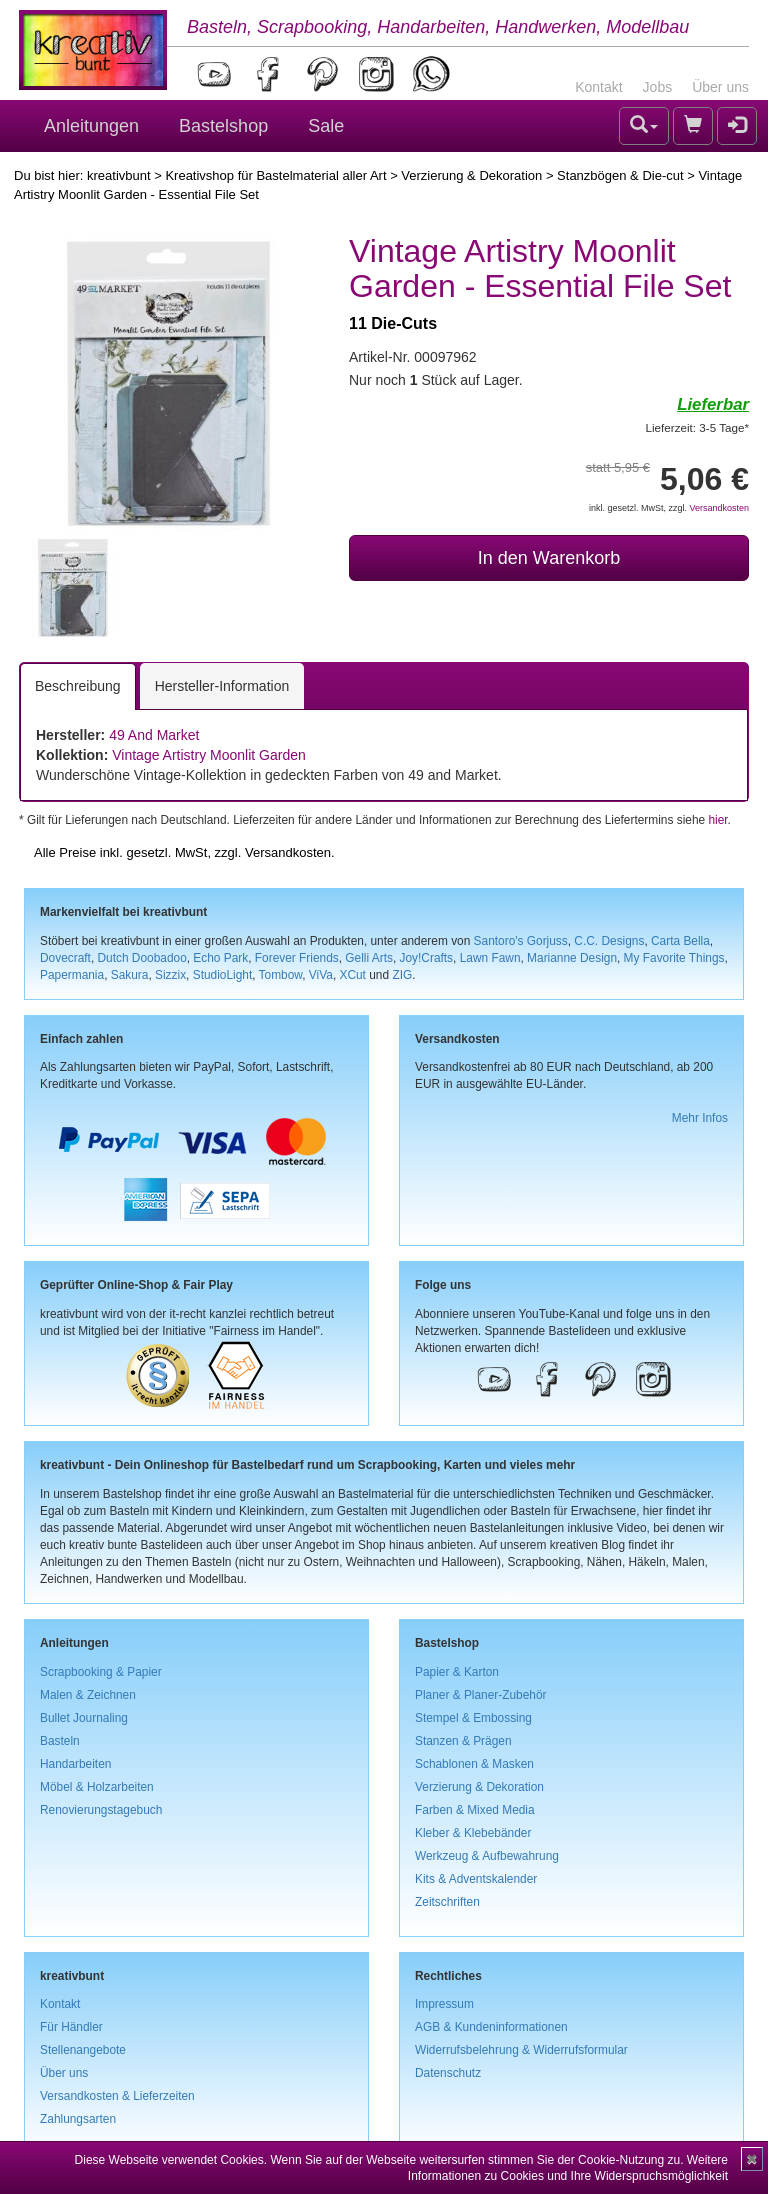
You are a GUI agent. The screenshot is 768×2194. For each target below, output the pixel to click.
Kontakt (598, 87)
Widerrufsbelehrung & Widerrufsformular (521, 2050)
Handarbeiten (75, 1764)
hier (717, 820)
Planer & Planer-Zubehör (481, 1695)
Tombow (281, 975)
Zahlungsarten (78, 2119)
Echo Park (220, 958)
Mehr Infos (700, 1118)
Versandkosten (719, 508)
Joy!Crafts (427, 958)
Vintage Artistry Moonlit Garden (209, 755)
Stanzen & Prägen (463, 1741)
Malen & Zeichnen (88, 1695)
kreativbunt (119, 175)
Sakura (130, 975)
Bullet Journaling (84, 1718)
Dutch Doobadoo (142, 958)
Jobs (658, 87)
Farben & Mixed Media (475, 1810)
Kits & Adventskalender (476, 1879)
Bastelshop (223, 126)
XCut (352, 975)
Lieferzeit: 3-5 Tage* (697, 427)
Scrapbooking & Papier (101, 1672)
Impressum (444, 2004)
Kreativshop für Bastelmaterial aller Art (275, 175)
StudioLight (223, 975)
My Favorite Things (674, 958)
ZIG (402, 975)
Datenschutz (448, 2073)
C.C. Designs (609, 941)
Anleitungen (91, 126)
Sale (326, 126)
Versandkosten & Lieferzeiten (117, 2096)
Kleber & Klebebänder (473, 1833)
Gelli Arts (369, 958)
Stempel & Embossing (473, 1718)
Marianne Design (572, 958)
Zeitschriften (447, 1902)
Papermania (72, 975)
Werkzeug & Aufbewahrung (487, 1856)
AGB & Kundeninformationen (491, 2027)
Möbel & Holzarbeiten (97, 1787)
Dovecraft (65, 958)
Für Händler (71, 2027)
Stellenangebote (83, 2050)
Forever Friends (297, 958)
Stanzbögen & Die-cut (620, 175)
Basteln (60, 1741)
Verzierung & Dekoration (471, 175)
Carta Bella (680, 941)
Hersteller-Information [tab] (222, 686)
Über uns (720, 87)
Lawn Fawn (490, 958)
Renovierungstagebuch (101, 1810)
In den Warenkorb (549, 558)
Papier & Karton (457, 1672)
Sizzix (170, 975)
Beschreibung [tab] (78, 686)
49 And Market (154, 735)
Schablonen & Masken (474, 1764)
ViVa (321, 975)
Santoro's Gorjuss (521, 941)
